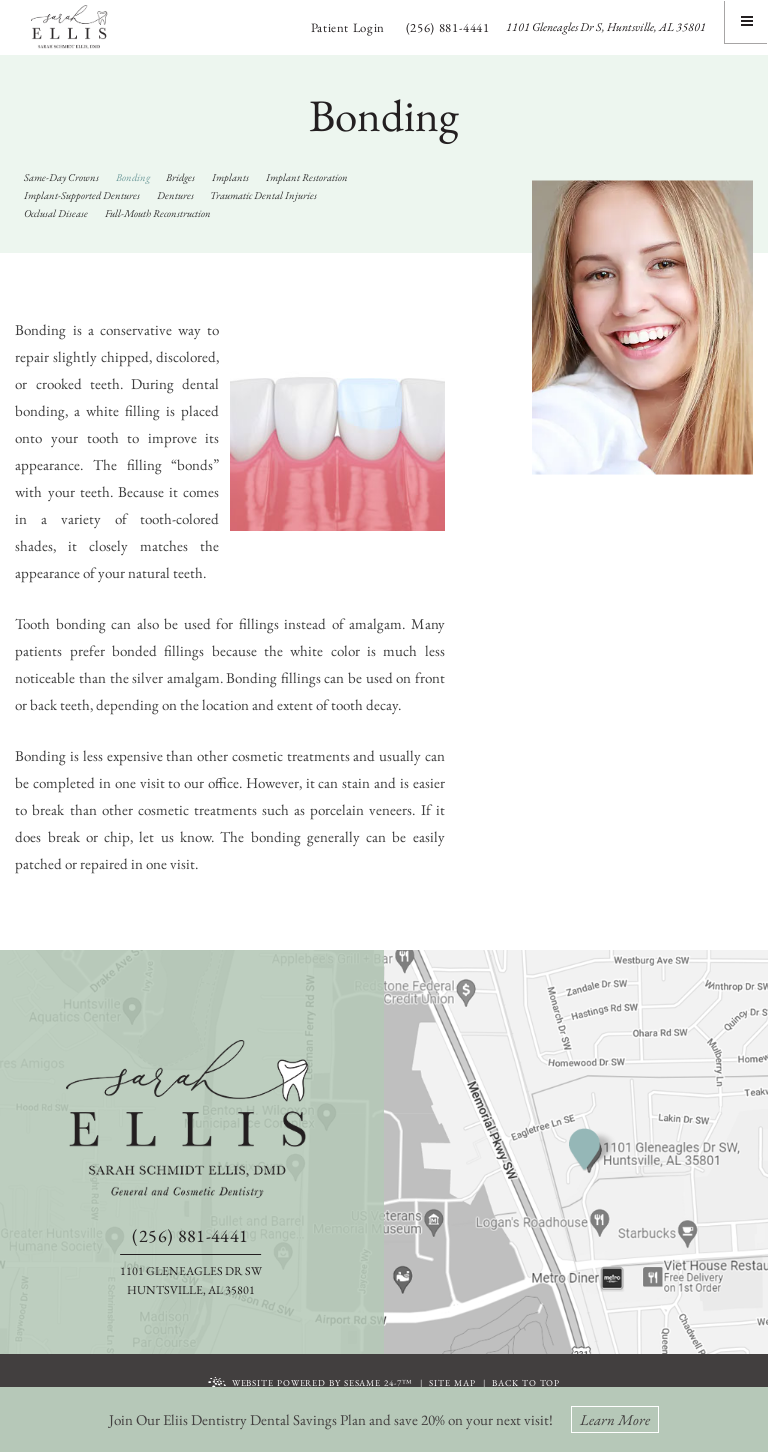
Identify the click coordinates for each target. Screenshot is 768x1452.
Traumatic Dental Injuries (263, 195)
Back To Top (526, 1383)
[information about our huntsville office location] (594, 1150)
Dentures (175, 195)
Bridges (180, 177)
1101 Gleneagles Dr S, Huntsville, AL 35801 (606, 27)
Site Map (452, 1383)
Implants (230, 177)
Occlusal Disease (56, 213)
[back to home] (191, 1119)
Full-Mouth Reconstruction (158, 213)
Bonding (133, 177)
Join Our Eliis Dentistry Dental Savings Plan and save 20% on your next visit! (384, 1419)
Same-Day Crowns (61, 177)
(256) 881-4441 (448, 27)
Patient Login (348, 27)
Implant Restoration (307, 177)
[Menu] (746, 21)
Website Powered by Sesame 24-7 (310, 1384)
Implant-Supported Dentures (82, 195)
